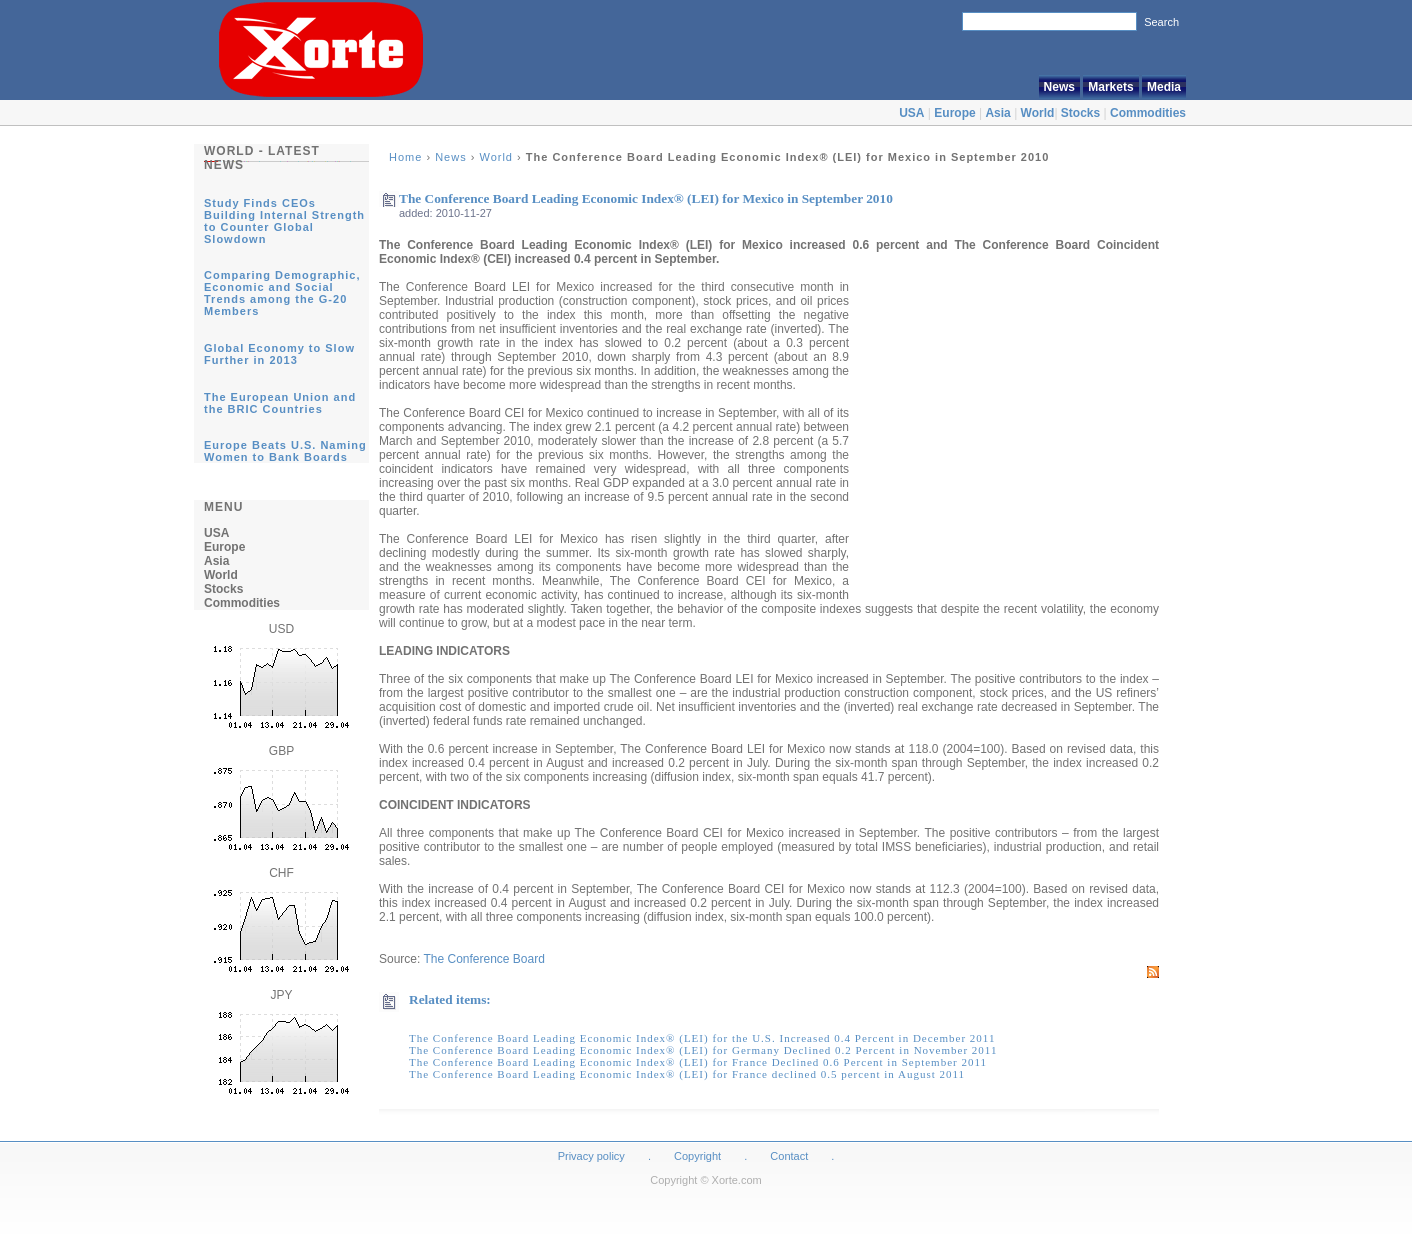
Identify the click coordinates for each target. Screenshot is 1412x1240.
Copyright (697, 1156)
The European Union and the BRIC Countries (280, 403)
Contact (789, 1156)
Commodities (1148, 113)
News (1059, 87)
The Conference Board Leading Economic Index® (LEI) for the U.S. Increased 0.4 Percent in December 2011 (702, 1038)
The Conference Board (483, 959)
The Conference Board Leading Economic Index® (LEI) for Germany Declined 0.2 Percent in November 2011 (703, 1050)
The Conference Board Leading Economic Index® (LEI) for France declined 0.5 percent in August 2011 (687, 1074)
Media (1164, 87)
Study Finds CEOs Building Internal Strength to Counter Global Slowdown (284, 221)
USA (911, 113)
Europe (954, 113)
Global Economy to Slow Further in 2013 (279, 354)
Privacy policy (591, 1156)
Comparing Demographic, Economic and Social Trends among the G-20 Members (282, 293)
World (1038, 113)
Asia (997, 113)
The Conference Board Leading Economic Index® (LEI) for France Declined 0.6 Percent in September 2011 (698, 1062)
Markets (1110, 87)
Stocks (1080, 113)
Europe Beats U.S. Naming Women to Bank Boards (285, 451)
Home (405, 157)
